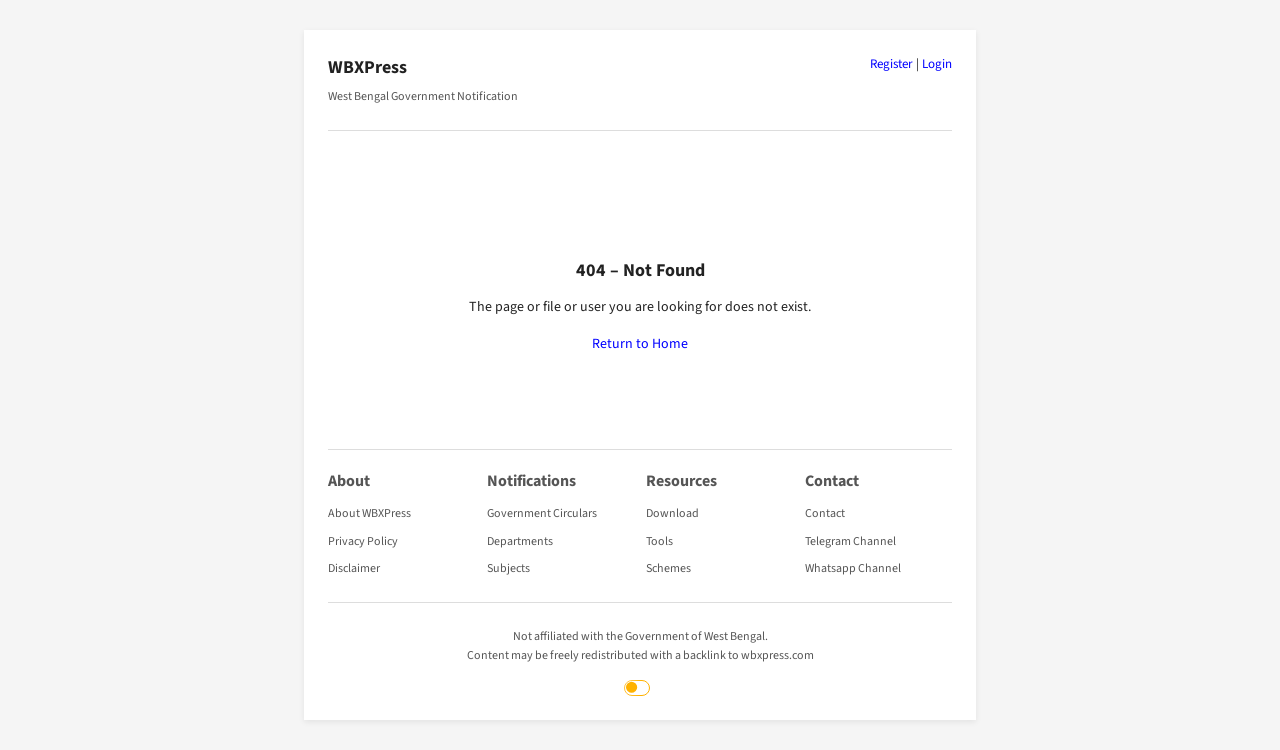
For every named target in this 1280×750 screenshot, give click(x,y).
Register (891, 64)
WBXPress (367, 67)
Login (937, 64)
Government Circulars (542, 513)
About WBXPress (369, 513)
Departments (520, 541)
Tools (659, 541)
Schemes (668, 568)
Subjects (508, 568)
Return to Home (640, 344)
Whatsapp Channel (853, 568)
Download (672, 513)
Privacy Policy (363, 541)
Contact (825, 513)
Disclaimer (354, 568)
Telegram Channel (850, 541)
